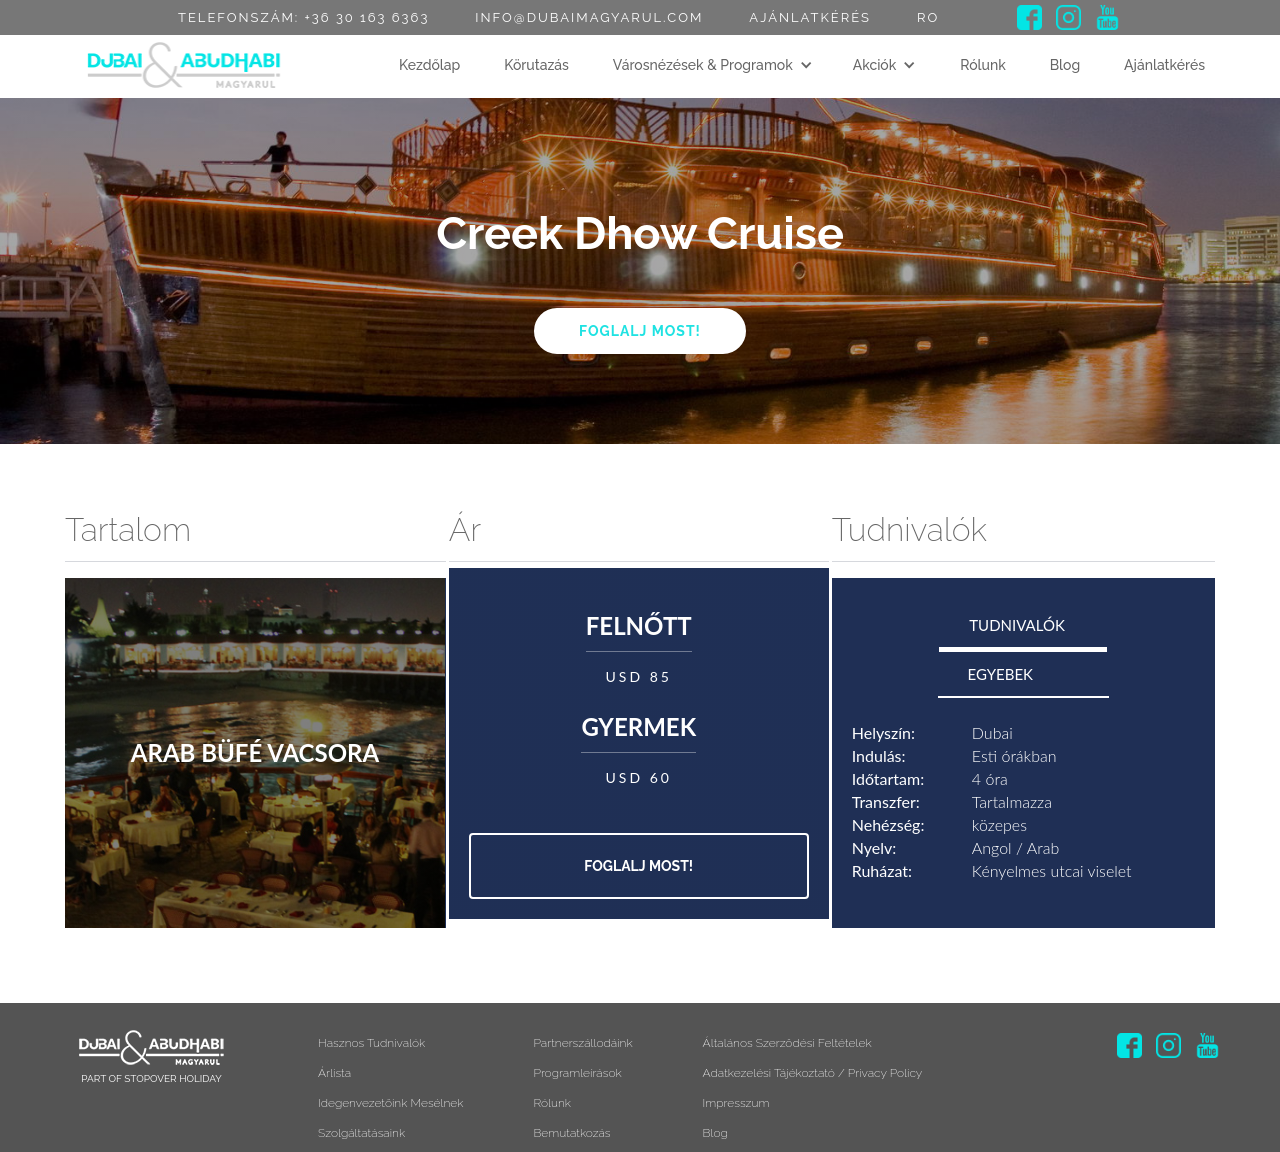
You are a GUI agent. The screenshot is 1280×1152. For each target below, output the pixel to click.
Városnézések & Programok (703, 65)
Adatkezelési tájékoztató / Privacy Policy (813, 1073)
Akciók (875, 65)
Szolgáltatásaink (361, 1133)
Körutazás (536, 65)
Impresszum (736, 1103)
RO (928, 17)
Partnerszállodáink (582, 1043)
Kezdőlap (429, 65)
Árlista (334, 1073)
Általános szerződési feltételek (787, 1043)
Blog (1065, 65)
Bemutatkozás (571, 1133)
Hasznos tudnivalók (371, 1043)
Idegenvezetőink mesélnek (390, 1103)
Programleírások (577, 1073)
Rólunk (983, 65)
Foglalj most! (640, 331)
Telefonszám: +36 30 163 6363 (303, 17)
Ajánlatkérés (810, 17)
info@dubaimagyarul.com (589, 17)
